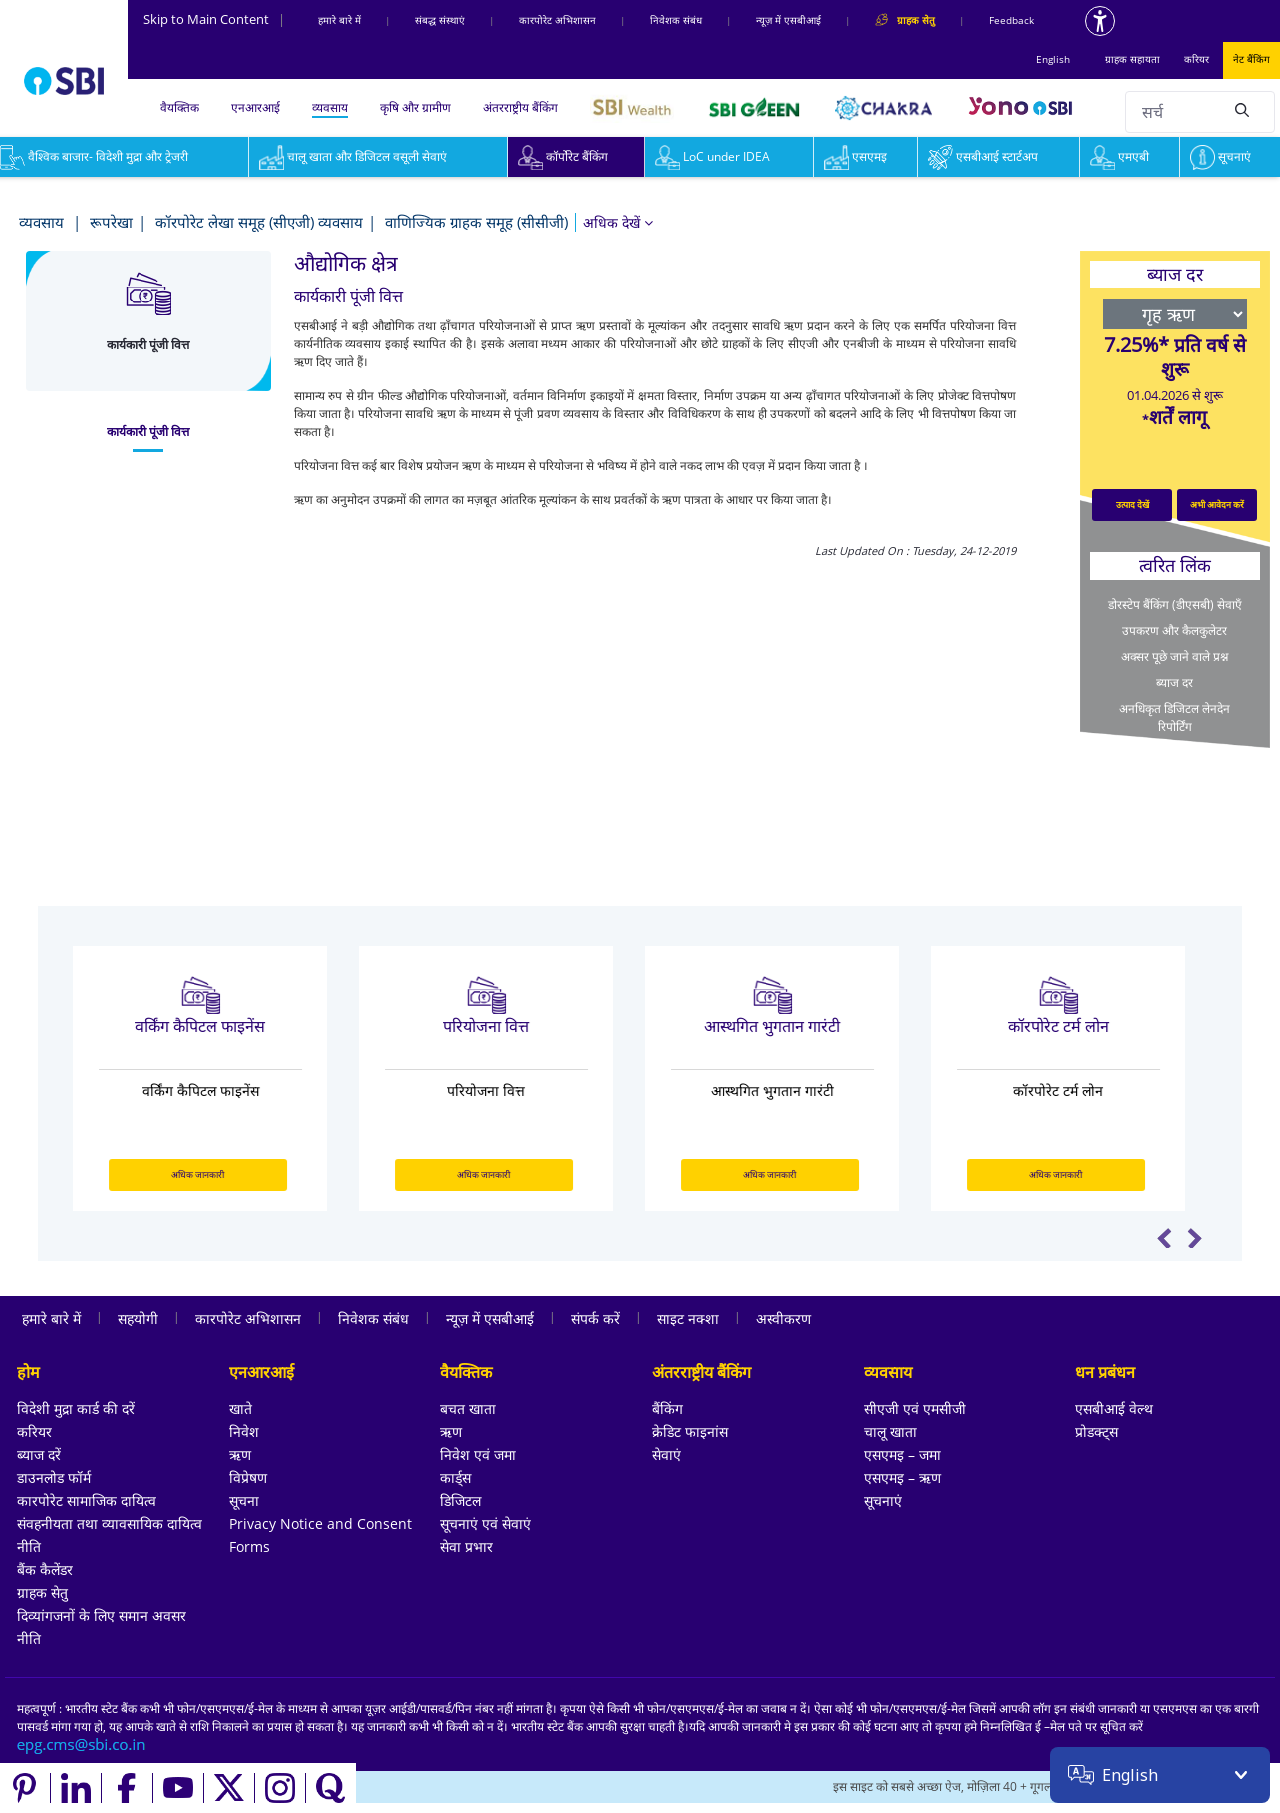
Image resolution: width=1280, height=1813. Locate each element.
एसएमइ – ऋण (902, 1477)
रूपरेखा (111, 222)
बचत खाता (468, 1408)
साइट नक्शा (688, 1318)
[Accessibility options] (1100, 21)
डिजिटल (460, 1500)
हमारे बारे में (339, 20)
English (1053, 59)
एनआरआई (255, 107)
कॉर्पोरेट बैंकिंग (563, 156)
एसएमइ (855, 156)
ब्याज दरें (39, 1454)
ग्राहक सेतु (42, 1592)
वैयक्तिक (179, 107)
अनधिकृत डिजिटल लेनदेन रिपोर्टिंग (1174, 717)
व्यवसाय (330, 107)
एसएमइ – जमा (902, 1454)
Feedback (1011, 20)
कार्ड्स (455, 1477)
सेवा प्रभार (466, 1546)
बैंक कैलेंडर (45, 1569)
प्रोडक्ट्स (1096, 1431)
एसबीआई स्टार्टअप (983, 156)
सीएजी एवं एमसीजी (915, 1408)
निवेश (244, 1431)
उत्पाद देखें (1132, 504)
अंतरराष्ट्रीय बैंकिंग (520, 107)
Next (1194, 1238)
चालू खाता (890, 1431)
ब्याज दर (1174, 682)
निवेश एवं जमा (478, 1454)
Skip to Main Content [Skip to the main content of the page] (214, 19)
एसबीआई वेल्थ (1114, 1408)
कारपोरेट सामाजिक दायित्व (86, 1500)
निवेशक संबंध (676, 20)
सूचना (244, 1500)
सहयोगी (138, 1318)
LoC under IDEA (712, 156)
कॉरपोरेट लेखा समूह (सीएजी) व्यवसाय (259, 222)
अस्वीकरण (783, 1318)
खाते (240, 1408)
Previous (1164, 1238)
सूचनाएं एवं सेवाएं (485, 1523)
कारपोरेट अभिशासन (557, 20)
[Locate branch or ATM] (1090, 1788)
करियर (1196, 59)
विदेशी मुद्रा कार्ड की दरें (76, 1408)
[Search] (1242, 109)
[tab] (148, 432)
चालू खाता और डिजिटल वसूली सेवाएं (353, 156)
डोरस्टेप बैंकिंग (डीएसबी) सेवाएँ (1175, 604)
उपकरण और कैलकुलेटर (1174, 630)
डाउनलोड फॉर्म (54, 1477)
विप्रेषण (248, 1477)
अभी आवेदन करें (1217, 504)
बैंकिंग (667, 1408)
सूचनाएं (1220, 156)
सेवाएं (666, 1454)
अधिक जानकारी (208, 1174)
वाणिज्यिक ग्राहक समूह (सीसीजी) (476, 222)
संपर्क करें (595, 1318)
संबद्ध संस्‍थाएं (440, 20)
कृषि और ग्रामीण (415, 107)
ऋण (240, 1454)
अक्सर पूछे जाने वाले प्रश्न (1174, 656)
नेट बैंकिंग (1251, 59)
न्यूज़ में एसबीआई (788, 20)
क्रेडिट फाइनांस (690, 1431)
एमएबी (1119, 156)
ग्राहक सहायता (1132, 59)
